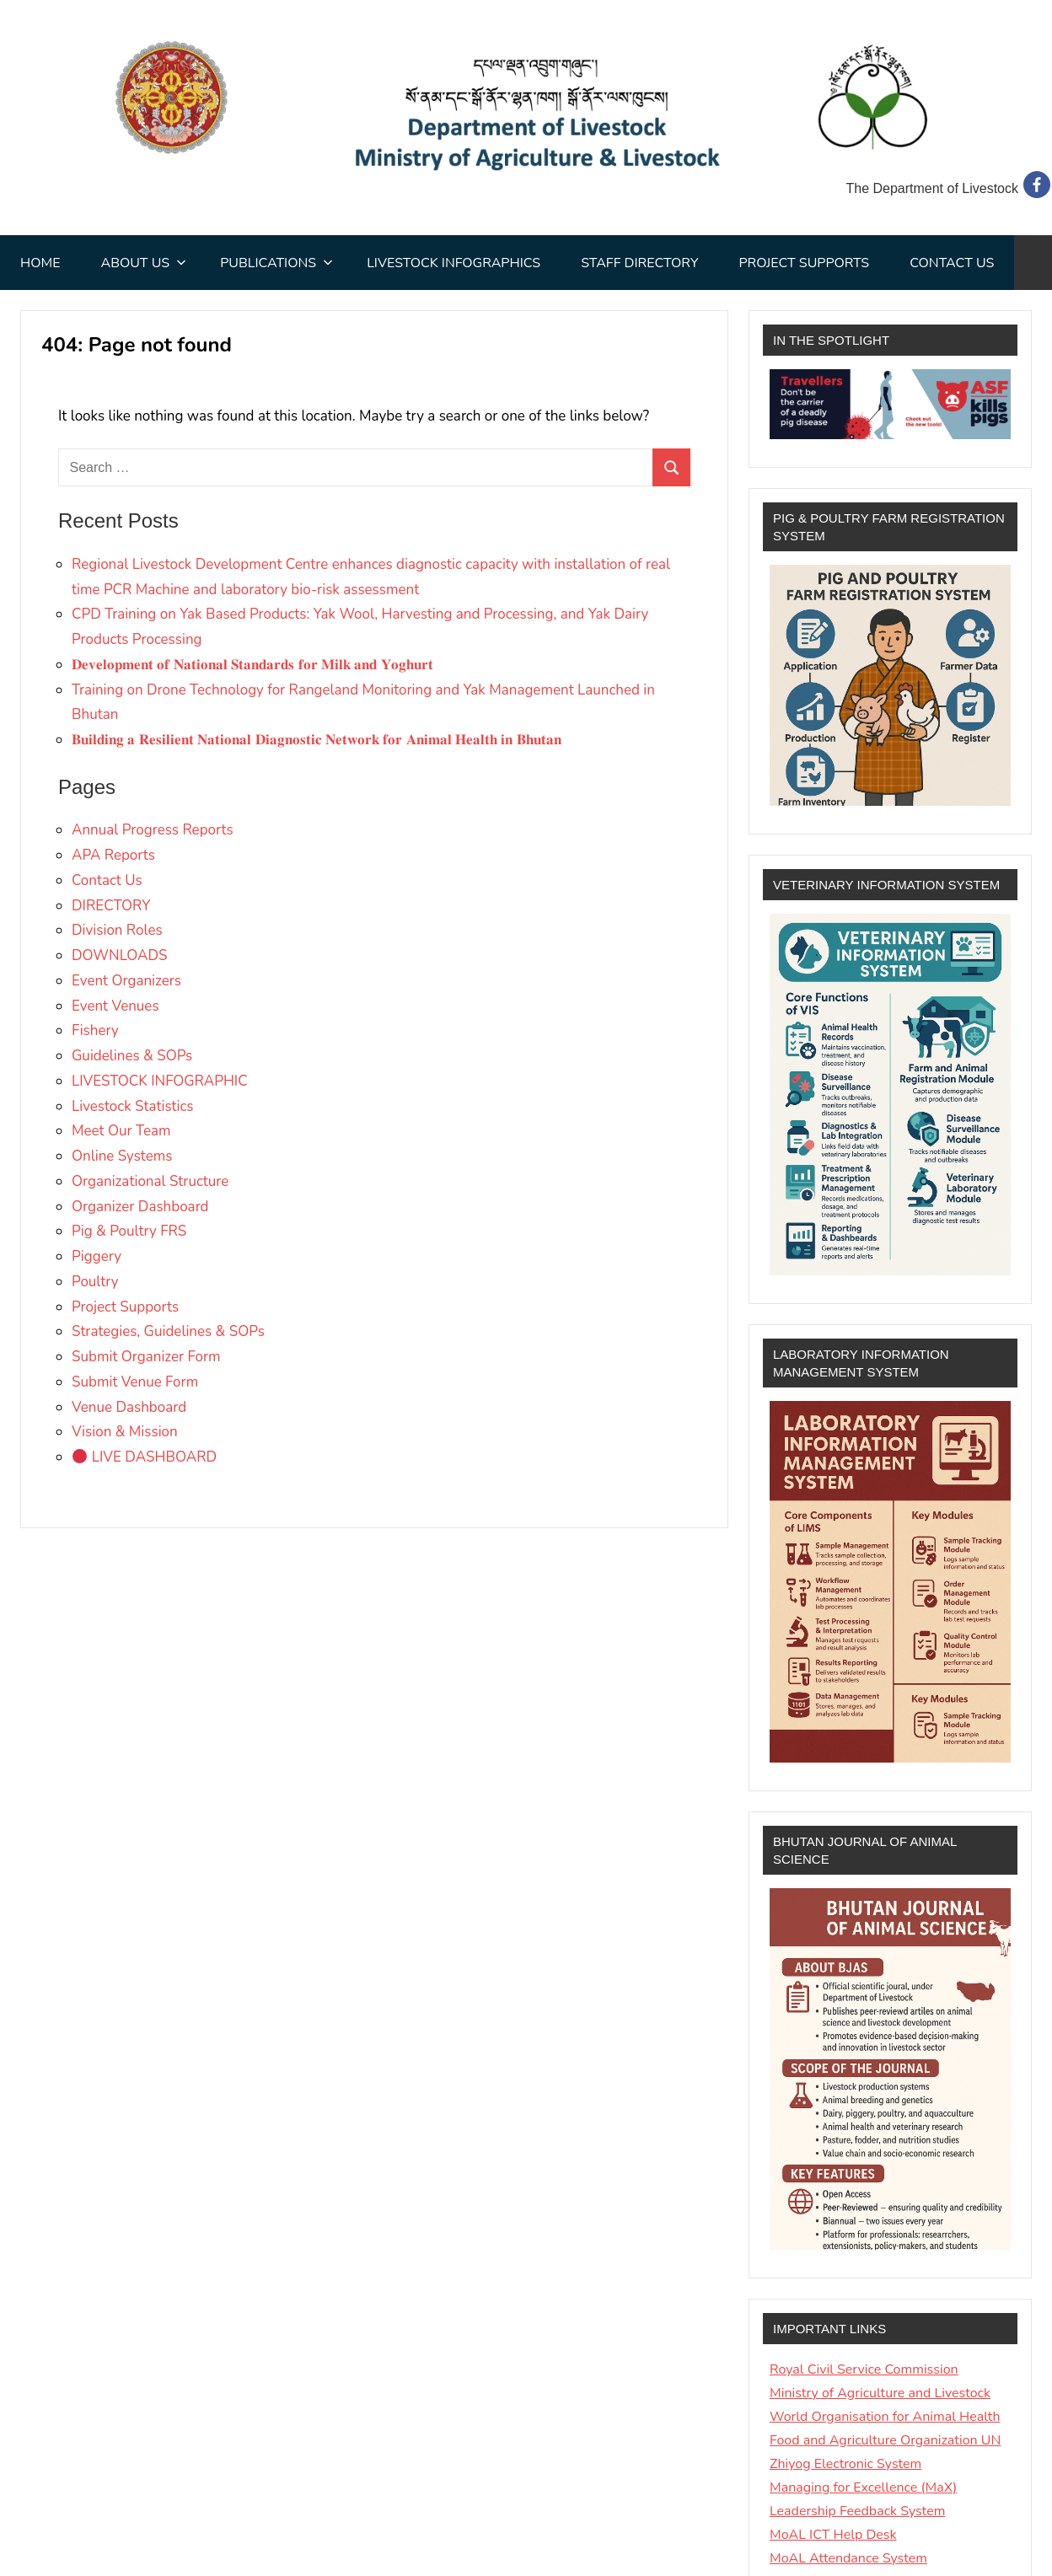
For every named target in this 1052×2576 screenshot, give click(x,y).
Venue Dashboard (129, 1407)
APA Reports (113, 855)
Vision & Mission (125, 1431)
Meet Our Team (121, 1130)
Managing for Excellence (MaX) (863, 2487)
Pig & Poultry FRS (129, 1231)
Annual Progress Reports (152, 830)
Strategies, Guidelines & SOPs (168, 1331)
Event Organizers (126, 980)
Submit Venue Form (135, 1382)
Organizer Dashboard (140, 1206)
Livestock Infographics (453, 263)
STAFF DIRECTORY (639, 263)
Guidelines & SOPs (132, 1055)
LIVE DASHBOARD (144, 1457)
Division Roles (117, 930)
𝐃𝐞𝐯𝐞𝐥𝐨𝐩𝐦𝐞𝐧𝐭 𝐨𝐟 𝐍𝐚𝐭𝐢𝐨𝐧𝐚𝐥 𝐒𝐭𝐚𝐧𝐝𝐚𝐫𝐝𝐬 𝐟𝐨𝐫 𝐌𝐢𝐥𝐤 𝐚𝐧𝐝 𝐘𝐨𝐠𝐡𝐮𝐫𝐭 (252, 664)
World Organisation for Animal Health (885, 2416)
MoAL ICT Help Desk (833, 2534)
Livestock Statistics (133, 1106)
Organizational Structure (150, 1181)
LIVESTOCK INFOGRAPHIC (160, 1081)
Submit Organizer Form (146, 1356)
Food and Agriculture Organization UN (885, 2440)
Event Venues (115, 1006)
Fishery (95, 1030)
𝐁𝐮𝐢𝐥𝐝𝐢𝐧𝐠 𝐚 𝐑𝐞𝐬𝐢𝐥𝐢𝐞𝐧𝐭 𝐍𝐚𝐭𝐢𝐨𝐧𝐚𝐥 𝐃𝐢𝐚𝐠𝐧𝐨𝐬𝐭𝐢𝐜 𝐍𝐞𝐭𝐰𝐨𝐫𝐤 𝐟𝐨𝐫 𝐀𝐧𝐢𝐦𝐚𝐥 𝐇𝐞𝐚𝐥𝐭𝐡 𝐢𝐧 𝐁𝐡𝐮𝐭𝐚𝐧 (316, 739)
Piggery (96, 1256)
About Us (143, 263)
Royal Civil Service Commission (864, 2369)
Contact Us (952, 263)
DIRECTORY (111, 905)
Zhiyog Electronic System (845, 2464)
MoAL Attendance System (848, 2558)
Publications (276, 263)
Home (40, 263)
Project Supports (803, 263)
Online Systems (122, 1156)
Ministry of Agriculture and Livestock (880, 2393)
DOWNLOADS (120, 955)
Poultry (95, 1281)
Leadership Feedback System (857, 2511)
